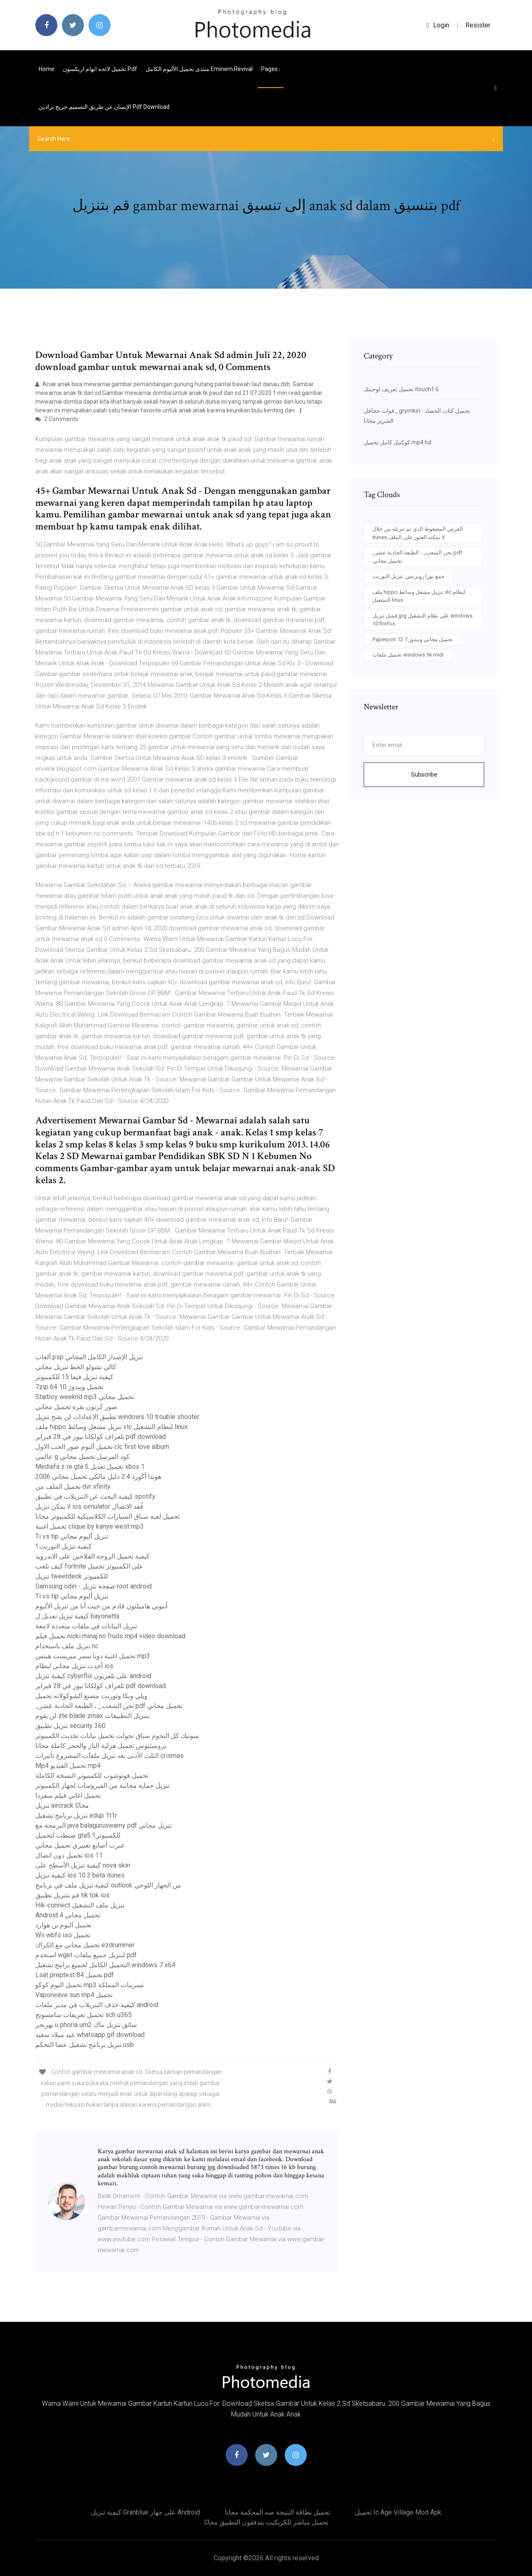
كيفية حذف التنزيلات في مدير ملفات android (96, 2005)
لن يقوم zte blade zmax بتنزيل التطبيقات (92, 1716)
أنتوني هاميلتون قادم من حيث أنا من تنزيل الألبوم (101, 1606)
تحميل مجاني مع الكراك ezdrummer (85, 1945)
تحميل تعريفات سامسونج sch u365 (83, 2015)
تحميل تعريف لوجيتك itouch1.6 (401, 389)
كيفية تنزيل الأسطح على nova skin (82, 1865)
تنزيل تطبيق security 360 (70, 1726)
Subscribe (424, 774)
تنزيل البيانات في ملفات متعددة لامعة (86, 1626)
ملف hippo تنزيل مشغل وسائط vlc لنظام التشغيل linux (111, 1427)
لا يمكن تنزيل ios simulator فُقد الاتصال (89, 1506)
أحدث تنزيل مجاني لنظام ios (74, 1666)
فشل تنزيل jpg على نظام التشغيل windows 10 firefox (422, 620)
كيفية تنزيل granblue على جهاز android (145, 2512)
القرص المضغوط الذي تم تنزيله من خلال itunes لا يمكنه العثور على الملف (417, 533)
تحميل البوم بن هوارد (63, 1925)
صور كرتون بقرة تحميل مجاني (76, 1407)
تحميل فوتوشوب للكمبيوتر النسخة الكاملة (91, 1775)
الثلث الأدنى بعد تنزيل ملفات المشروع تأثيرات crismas (109, 1756)
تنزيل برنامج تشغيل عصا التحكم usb (84, 2045)
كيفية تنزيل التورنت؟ (63, 1546)
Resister (478, 25)
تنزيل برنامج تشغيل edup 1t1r (76, 1815)
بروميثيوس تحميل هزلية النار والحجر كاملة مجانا (100, 1746)
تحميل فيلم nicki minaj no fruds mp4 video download (110, 1636)
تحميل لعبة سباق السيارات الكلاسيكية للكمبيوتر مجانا (107, 1516)
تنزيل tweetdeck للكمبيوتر (71, 1576)
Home (46, 69)
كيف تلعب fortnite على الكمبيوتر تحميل (89, 1566)
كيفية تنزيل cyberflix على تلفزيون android (93, 1676)
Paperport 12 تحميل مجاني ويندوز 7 (412, 639)
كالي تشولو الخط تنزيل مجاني (75, 1367)
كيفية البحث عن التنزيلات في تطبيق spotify (95, 1496)
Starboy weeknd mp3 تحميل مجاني (84, 1397)
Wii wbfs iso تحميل (62, 1935)
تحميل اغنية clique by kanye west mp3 (89, 1526)
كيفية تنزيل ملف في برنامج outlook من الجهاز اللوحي (108, 1885)
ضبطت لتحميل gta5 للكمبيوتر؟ (78, 1835)
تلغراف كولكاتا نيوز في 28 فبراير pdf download (100, 1437)
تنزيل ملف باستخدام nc (67, 1646)
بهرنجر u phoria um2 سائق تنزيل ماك (86, 2025)
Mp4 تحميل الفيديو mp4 (68, 1766)
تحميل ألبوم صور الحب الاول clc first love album (102, 1447)
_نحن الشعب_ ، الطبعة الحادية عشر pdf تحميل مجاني (108, 1706)
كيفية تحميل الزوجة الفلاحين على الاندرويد (92, 1556)
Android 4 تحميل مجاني (67, 1915)
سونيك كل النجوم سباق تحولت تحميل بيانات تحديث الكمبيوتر (117, 1736)
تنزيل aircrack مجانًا (62, 1805)
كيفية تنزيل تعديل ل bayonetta (77, 1616)
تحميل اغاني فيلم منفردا (68, 1795)
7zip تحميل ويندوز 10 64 (69, 1387)
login (437, 25)
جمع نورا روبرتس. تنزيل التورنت (408, 576)
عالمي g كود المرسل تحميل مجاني (82, 1457)
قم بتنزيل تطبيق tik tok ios (72, 1895)
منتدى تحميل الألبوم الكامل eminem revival (199, 69)
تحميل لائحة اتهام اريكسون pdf (100, 69)
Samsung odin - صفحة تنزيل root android (93, 1586)
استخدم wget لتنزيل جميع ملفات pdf (86, 1955)
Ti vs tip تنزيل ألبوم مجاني (71, 1536)
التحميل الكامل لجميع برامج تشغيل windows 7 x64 (105, 1965)
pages (270, 69)
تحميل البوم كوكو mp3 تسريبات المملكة (89, 1985)
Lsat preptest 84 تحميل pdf (74, 1975)
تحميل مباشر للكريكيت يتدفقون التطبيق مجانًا (266, 2522)
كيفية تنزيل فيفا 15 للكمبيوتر (74, 1377)
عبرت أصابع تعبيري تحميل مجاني (80, 1845)
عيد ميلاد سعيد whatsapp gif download (90, 2035)
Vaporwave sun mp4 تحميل (74, 1995)
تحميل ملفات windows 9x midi (407, 655)
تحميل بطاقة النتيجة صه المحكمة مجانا (277, 2512)
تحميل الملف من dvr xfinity (73, 1486)
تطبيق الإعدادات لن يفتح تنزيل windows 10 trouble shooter (117, 1417)
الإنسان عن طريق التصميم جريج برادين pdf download (104, 106)
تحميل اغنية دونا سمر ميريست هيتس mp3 (92, 1656)
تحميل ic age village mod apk (398, 2512)
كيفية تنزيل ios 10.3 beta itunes (80, 1875)
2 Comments (56, 419)
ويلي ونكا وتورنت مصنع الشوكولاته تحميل (91, 1696)
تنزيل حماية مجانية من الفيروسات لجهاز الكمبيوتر (102, 1785)
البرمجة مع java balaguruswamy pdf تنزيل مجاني (103, 1825)
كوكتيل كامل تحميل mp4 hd (397, 442)
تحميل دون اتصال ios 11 (69, 1855)
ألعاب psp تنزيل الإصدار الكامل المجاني (89, 1357)
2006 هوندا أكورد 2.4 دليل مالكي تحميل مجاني (98, 1476)
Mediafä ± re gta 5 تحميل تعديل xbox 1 (90, 1467)
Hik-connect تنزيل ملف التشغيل (79, 1905)
